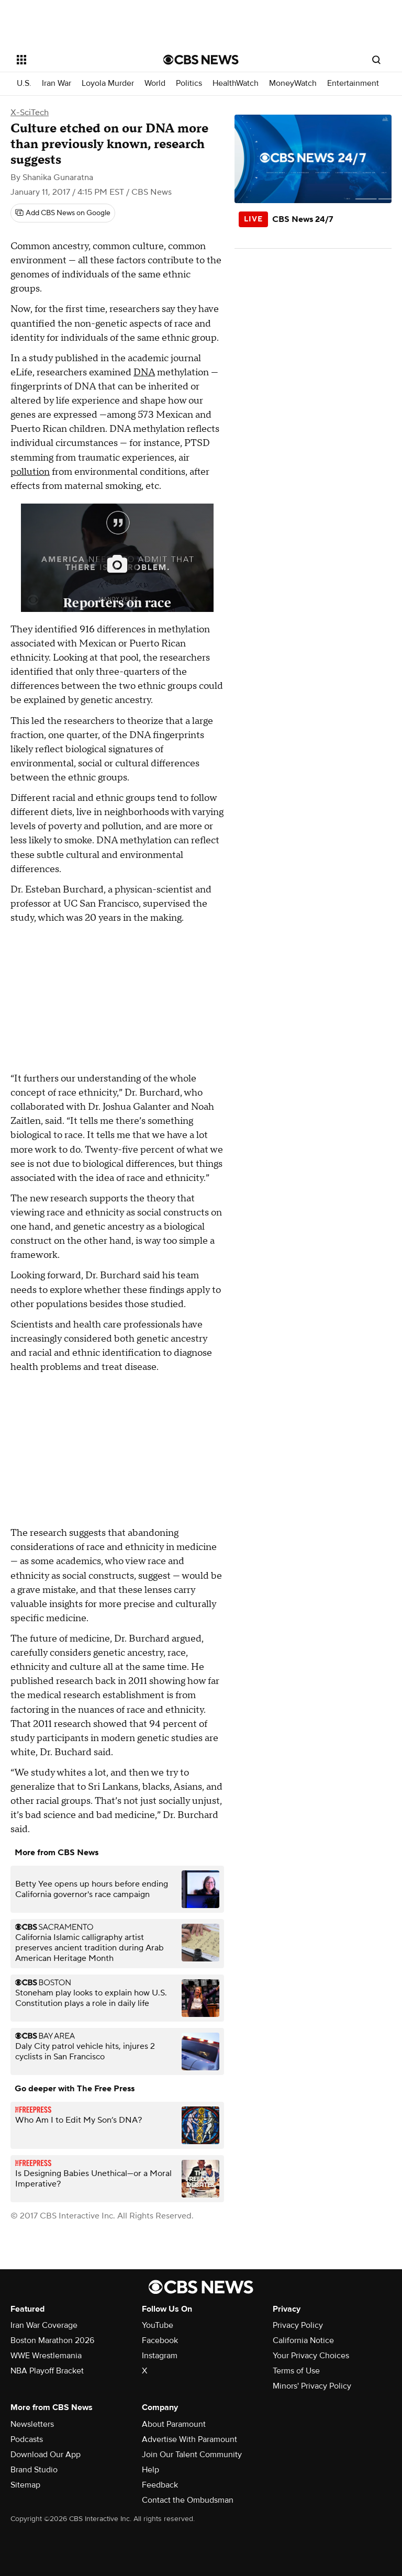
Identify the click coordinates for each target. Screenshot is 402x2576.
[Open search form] (376, 59)
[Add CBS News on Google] (62, 213)
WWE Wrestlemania (46, 2355)
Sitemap (25, 2485)
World (154, 83)
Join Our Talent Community (192, 2454)
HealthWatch (236, 83)
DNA (144, 372)
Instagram (159, 2355)
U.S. (24, 83)
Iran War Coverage (43, 2325)
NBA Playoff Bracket (47, 2371)
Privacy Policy (298, 2325)
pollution (30, 472)
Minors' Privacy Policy (312, 2386)
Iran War (56, 83)
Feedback (160, 2485)
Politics (189, 83)
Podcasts (26, 2439)
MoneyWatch (293, 83)
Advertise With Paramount (189, 2439)
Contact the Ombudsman (187, 2500)
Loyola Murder (108, 83)
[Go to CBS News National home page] (201, 59)
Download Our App (45, 2454)
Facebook (160, 2340)
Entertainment (353, 83)
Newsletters (32, 2424)
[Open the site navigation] (78, 59)
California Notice (303, 2340)
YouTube (157, 2325)
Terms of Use (296, 2371)
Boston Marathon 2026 (52, 2340)
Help (150, 2470)
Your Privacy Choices (311, 2355)
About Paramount (174, 2424)
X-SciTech (29, 112)
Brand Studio (34, 2470)
